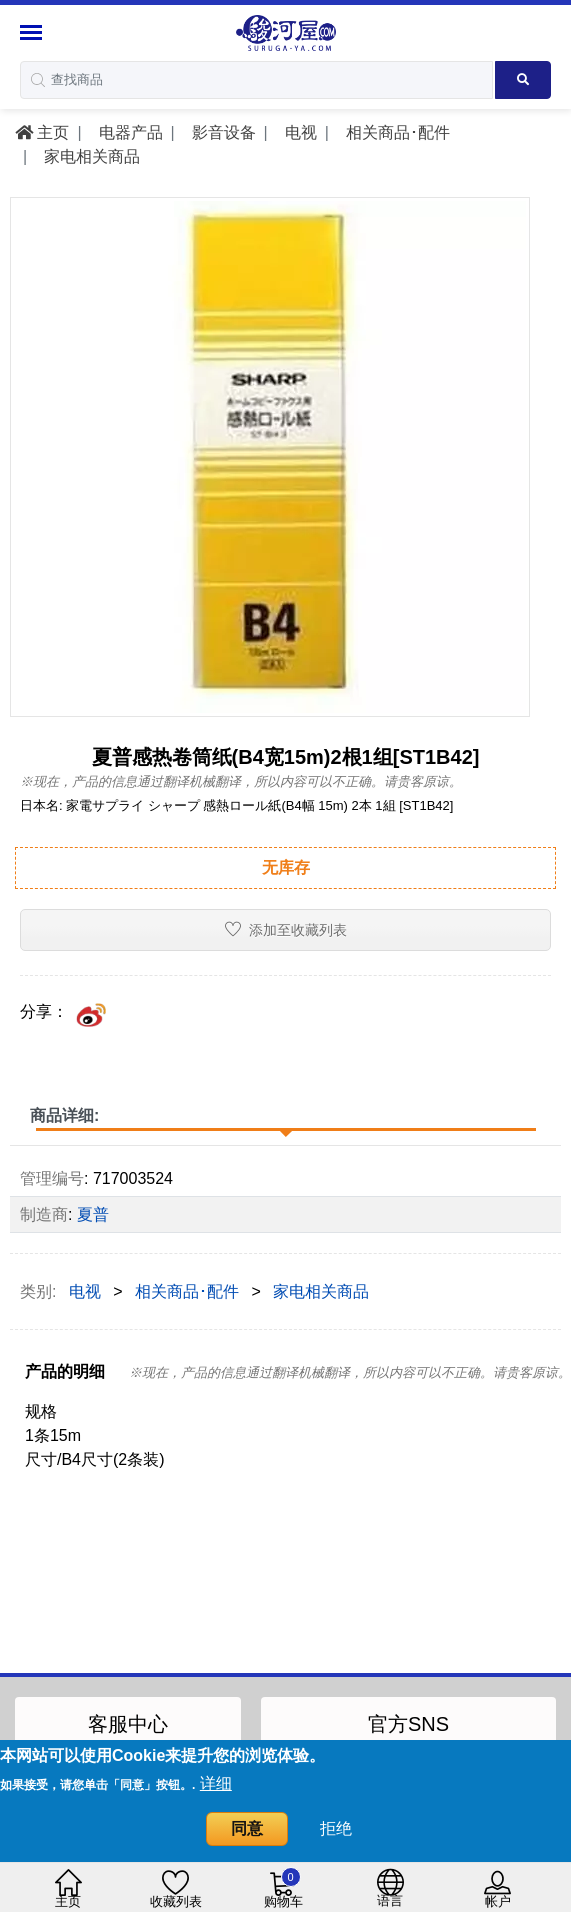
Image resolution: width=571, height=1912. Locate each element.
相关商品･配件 (395, 132)
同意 (247, 1828)
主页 (42, 132)
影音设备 (221, 132)
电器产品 (128, 132)
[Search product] (523, 80)
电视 (298, 132)
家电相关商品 (90, 156)
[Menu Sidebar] (33, 32)
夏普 (93, 1214)
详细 (216, 1783)
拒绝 (336, 1828)
